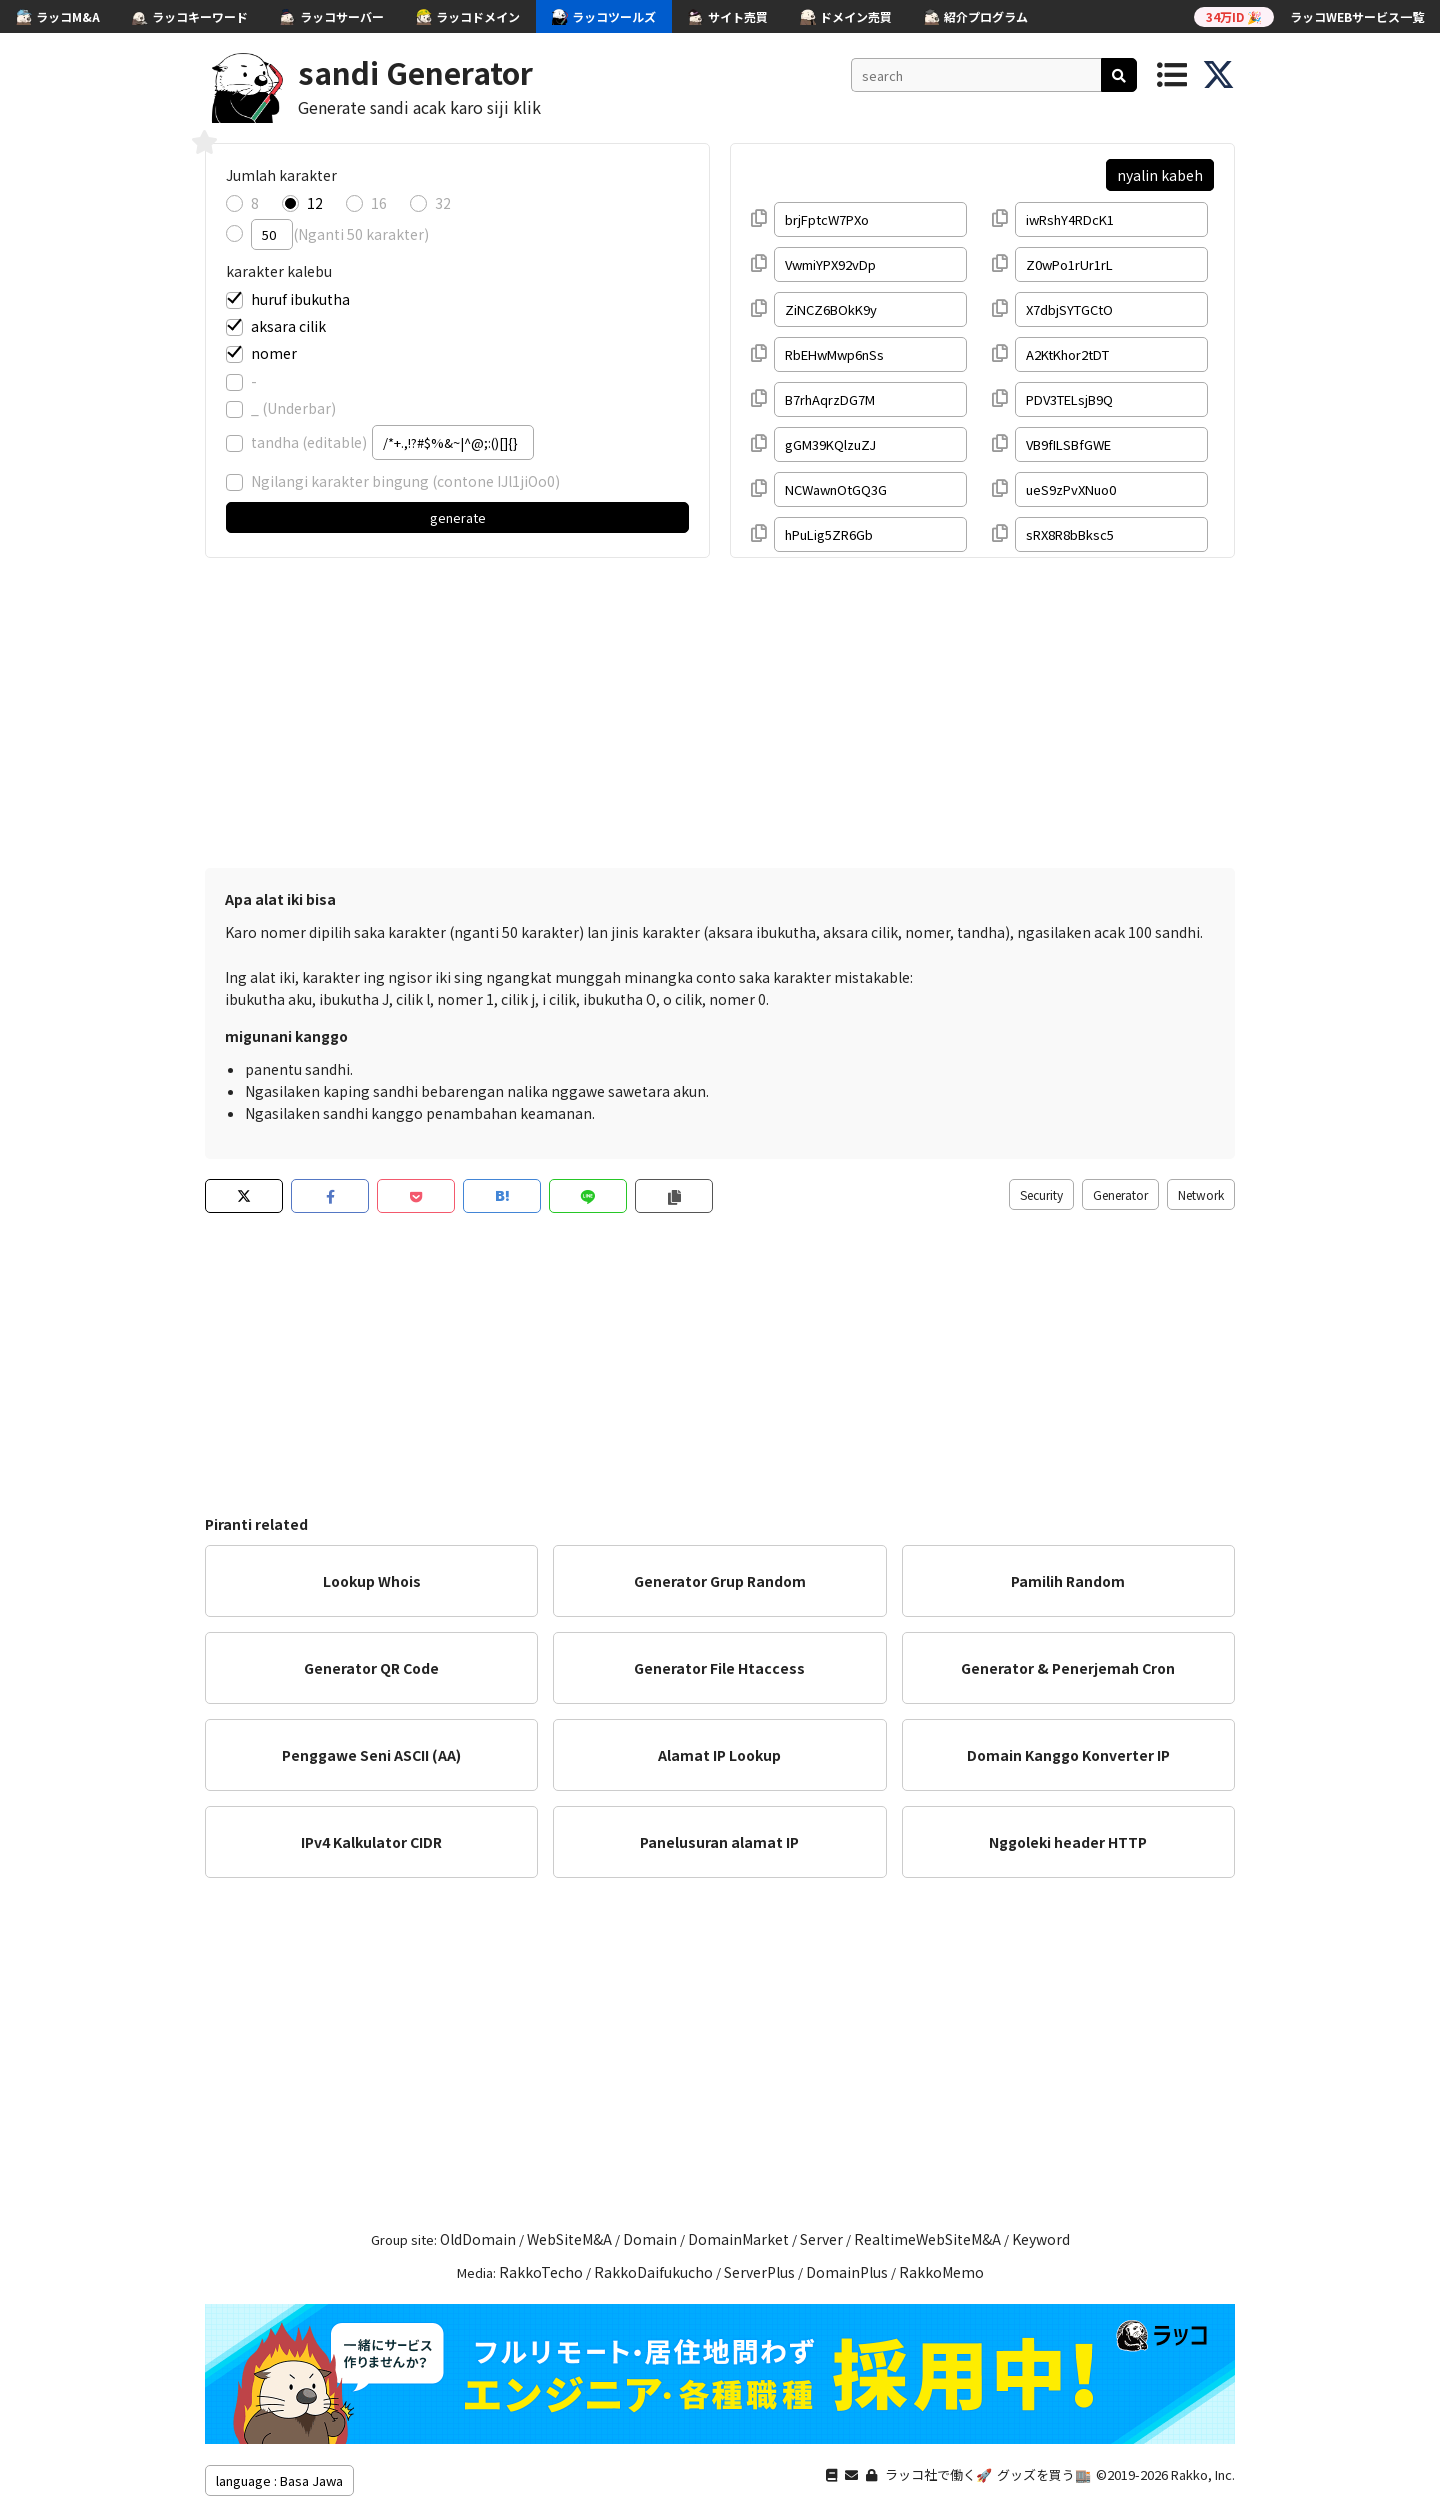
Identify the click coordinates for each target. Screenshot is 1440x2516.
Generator (1120, 1194)
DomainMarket (738, 2239)
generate (458, 517)
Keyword (1041, 2239)
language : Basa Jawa (279, 2480)
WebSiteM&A (569, 2239)
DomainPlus (847, 2272)
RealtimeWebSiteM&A (927, 2239)
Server (821, 2239)
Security (1041, 1194)
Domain (650, 2239)
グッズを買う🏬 (1044, 2474)
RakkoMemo (941, 2272)
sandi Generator (415, 72)
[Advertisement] (720, 708)
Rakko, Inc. (1203, 2474)
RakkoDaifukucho (653, 2272)
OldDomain (478, 2239)
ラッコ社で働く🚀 (938, 2474)
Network (1201, 1194)
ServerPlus (759, 2272)
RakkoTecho (541, 2272)
